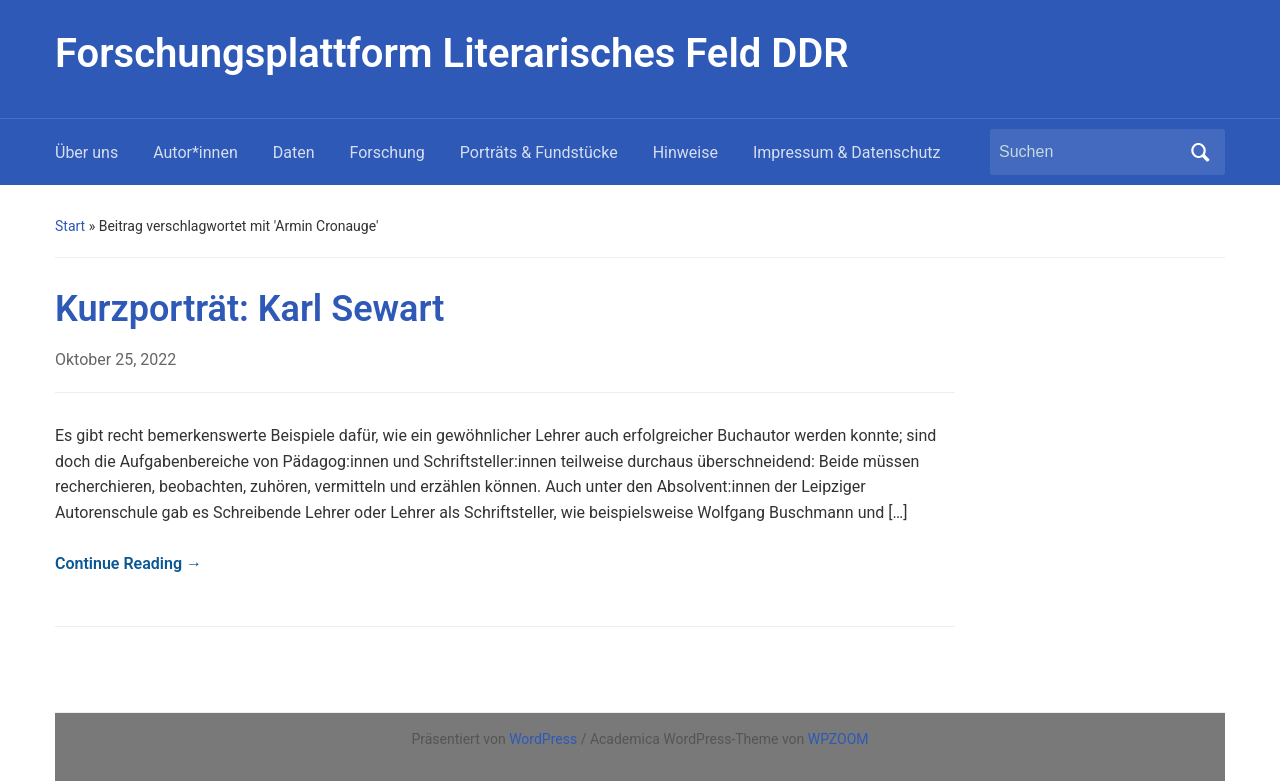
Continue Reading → (128, 563)
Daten (294, 152)
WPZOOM (838, 739)
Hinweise (685, 152)
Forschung (387, 152)
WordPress (543, 739)
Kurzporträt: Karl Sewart (249, 309)
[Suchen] (1089, 152)
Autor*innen (195, 152)
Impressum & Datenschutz (847, 152)
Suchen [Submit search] (1200, 152)
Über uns (86, 152)
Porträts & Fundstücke (539, 152)
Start (70, 226)
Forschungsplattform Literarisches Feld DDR (452, 53)
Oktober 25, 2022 (115, 359)
